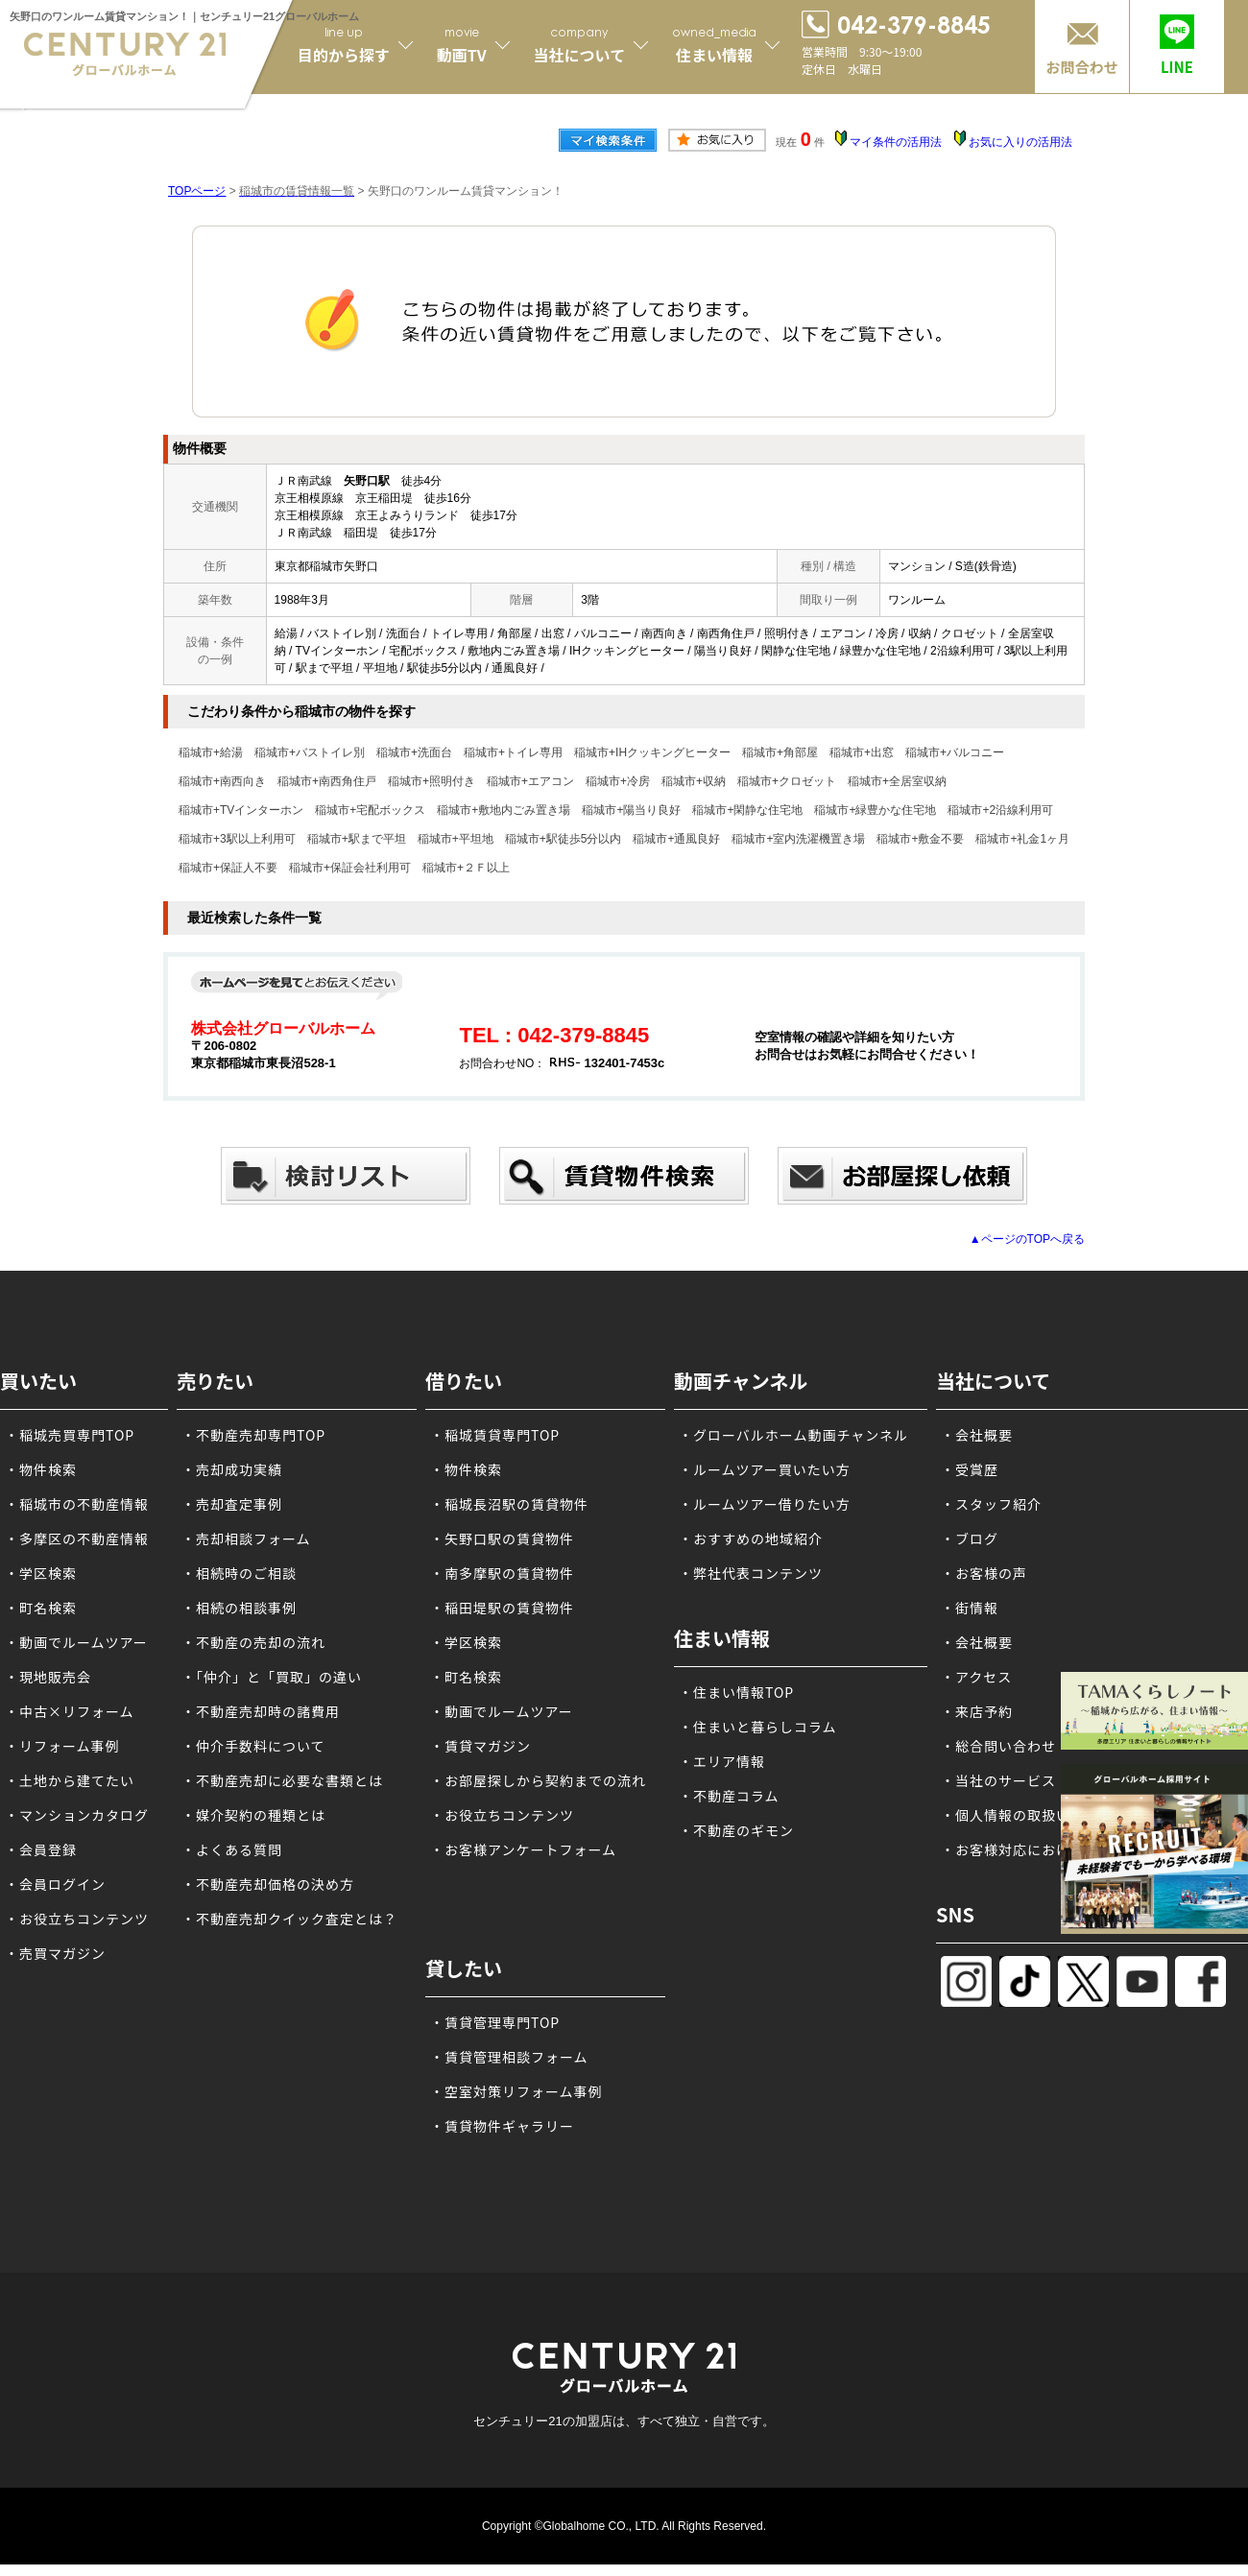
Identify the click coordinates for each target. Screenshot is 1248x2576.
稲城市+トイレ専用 (513, 752)
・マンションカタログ (77, 1815)
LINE (1177, 67)
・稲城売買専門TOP (69, 1434)
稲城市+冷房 (618, 781)
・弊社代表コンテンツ (751, 1573)
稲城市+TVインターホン (241, 810)
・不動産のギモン (736, 1830)
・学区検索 (41, 1573)
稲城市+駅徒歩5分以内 (563, 839)
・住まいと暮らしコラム (758, 1726)
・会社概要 (977, 1434)
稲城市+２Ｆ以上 (466, 867)
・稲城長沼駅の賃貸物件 (509, 1504)
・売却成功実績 (231, 1469)
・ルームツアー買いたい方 (765, 1469)
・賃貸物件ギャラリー (502, 2125)
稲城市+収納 (693, 781)
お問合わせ (1081, 67)
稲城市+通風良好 (676, 839)
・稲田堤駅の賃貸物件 (502, 1607)
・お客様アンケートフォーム (523, 1849)
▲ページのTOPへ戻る (1027, 1239)
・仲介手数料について (253, 1745)
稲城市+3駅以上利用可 (237, 839)
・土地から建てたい (69, 1780)
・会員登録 (41, 1849)
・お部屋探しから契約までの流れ (538, 1780)
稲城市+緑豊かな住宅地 (875, 810)
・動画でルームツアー (76, 1642)
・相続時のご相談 (239, 1573)
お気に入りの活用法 (1020, 142)
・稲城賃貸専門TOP (495, 1434)
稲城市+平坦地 (455, 839)
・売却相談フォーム (246, 1538)
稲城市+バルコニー (954, 752)
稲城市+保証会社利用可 (350, 867)
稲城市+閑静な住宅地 (747, 810)
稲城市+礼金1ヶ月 (1022, 839)
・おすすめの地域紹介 (751, 1538)
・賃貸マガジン (480, 1745)
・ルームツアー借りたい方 (765, 1504)
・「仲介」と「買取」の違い (271, 1676)
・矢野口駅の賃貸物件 (502, 1538)
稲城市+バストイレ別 (309, 752)
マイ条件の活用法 (896, 142)
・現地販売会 (48, 1676)
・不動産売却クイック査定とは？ (289, 1918)
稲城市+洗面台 (414, 752)
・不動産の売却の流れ (253, 1642)
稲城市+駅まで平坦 (356, 839)
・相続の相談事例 (239, 1607)
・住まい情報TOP (736, 1692)
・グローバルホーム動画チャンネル (793, 1434)
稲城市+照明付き (431, 781)
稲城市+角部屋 (780, 752)
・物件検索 (41, 1469)
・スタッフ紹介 (991, 1504)
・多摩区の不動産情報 (77, 1538)
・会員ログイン (55, 1884)
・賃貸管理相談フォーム (509, 2056)
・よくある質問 (231, 1849)
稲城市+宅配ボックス (370, 810)
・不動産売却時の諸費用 (260, 1711)
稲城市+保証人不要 (228, 867)
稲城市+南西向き (222, 781)
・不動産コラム (729, 1795)
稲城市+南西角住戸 (326, 781)
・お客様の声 (984, 1573)
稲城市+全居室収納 (897, 781)
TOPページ (197, 191)
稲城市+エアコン (530, 781)
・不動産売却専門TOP (253, 1434)
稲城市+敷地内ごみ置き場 (503, 810)
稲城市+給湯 (211, 752)
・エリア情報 (722, 1761)
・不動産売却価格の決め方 (267, 1884)
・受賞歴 (969, 1469)
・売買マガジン (55, 1953)
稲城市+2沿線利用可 (1000, 810)
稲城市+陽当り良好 (631, 810)
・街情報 (969, 1607)
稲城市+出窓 (861, 752)
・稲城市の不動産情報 (77, 1504)
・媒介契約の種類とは (253, 1815)
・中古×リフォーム (69, 1711)
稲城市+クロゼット (786, 781)
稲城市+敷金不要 (920, 839)
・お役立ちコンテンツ (77, 1918)
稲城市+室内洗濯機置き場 (798, 839)
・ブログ (969, 1538)
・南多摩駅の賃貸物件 (502, 1573)
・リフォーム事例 (62, 1745)
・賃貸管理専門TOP (495, 2022)
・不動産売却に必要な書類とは (282, 1780)
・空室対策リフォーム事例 (516, 2091)
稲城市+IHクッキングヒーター (652, 752)
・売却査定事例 (231, 1504)
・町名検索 (41, 1607)
